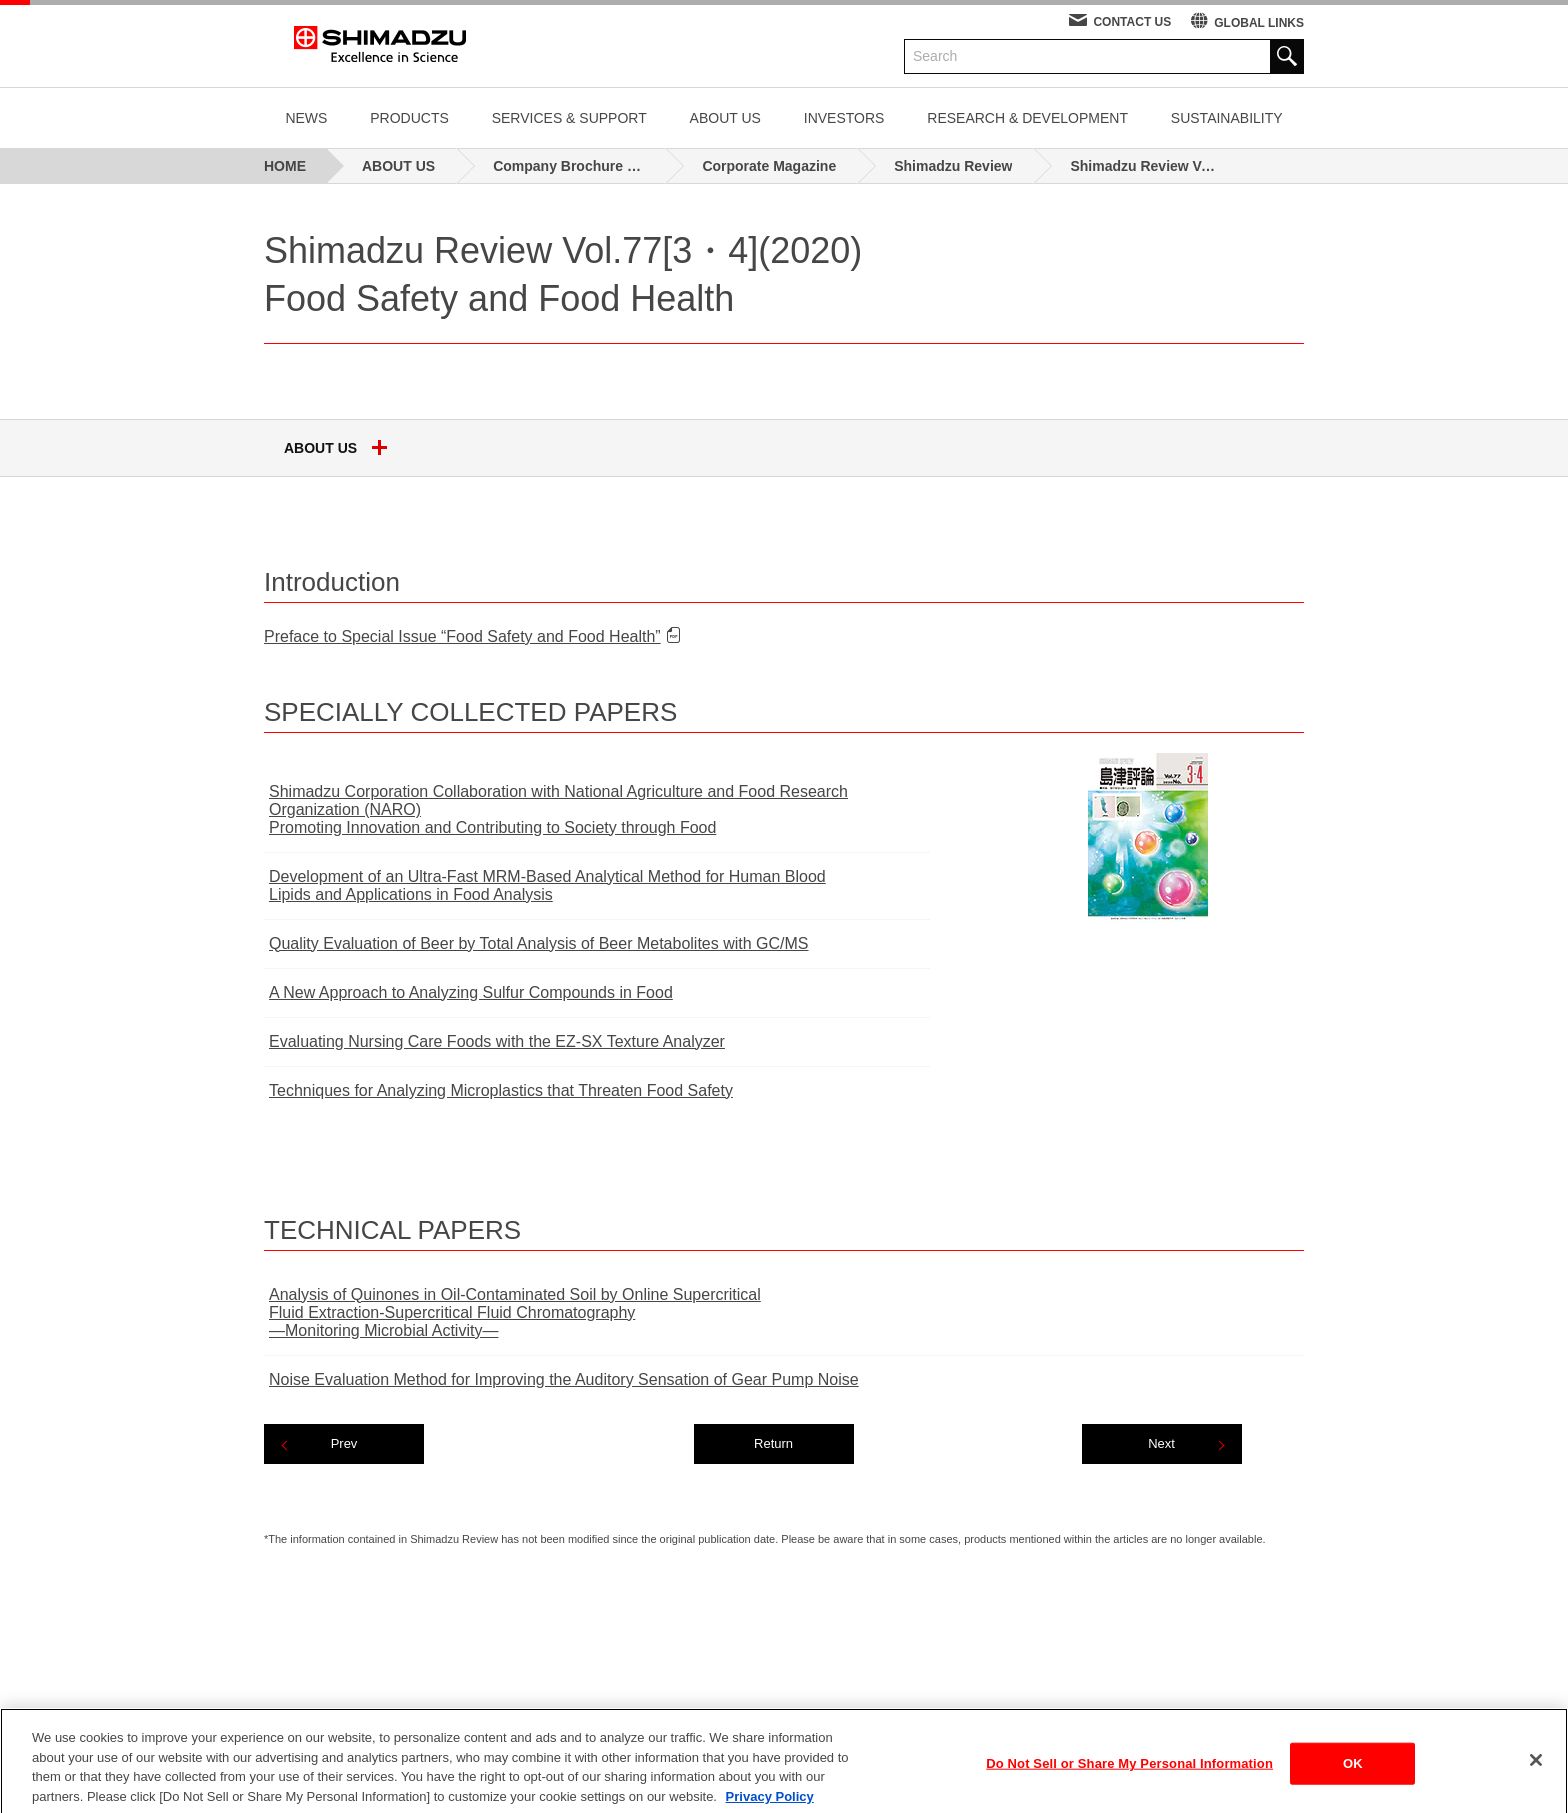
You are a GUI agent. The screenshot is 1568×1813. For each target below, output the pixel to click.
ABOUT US (725, 118)
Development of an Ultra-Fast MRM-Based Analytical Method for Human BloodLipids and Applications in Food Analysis (547, 885)
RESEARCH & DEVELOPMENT (1027, 118)
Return (773, 1443)
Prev (344, 1443)
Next (1161, 1443)
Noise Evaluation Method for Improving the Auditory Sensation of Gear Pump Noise (564, 1379)
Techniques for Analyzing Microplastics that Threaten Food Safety (501, 1090)
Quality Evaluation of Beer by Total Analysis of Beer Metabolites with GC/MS (539, 943)
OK (1353, 1777)
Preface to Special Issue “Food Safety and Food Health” (462, 636)
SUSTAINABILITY (1227, 118)
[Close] (1536, 1774)
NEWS (306, 118)
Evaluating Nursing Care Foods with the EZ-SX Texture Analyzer (497, 1041)
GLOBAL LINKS (1259, 23)
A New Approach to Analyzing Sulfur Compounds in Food (471, 992)
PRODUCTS (409, 118)
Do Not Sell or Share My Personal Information (1129, 1777)
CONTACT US (1132, 22)
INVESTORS (844, 118)
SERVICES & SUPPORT (569, 118)
